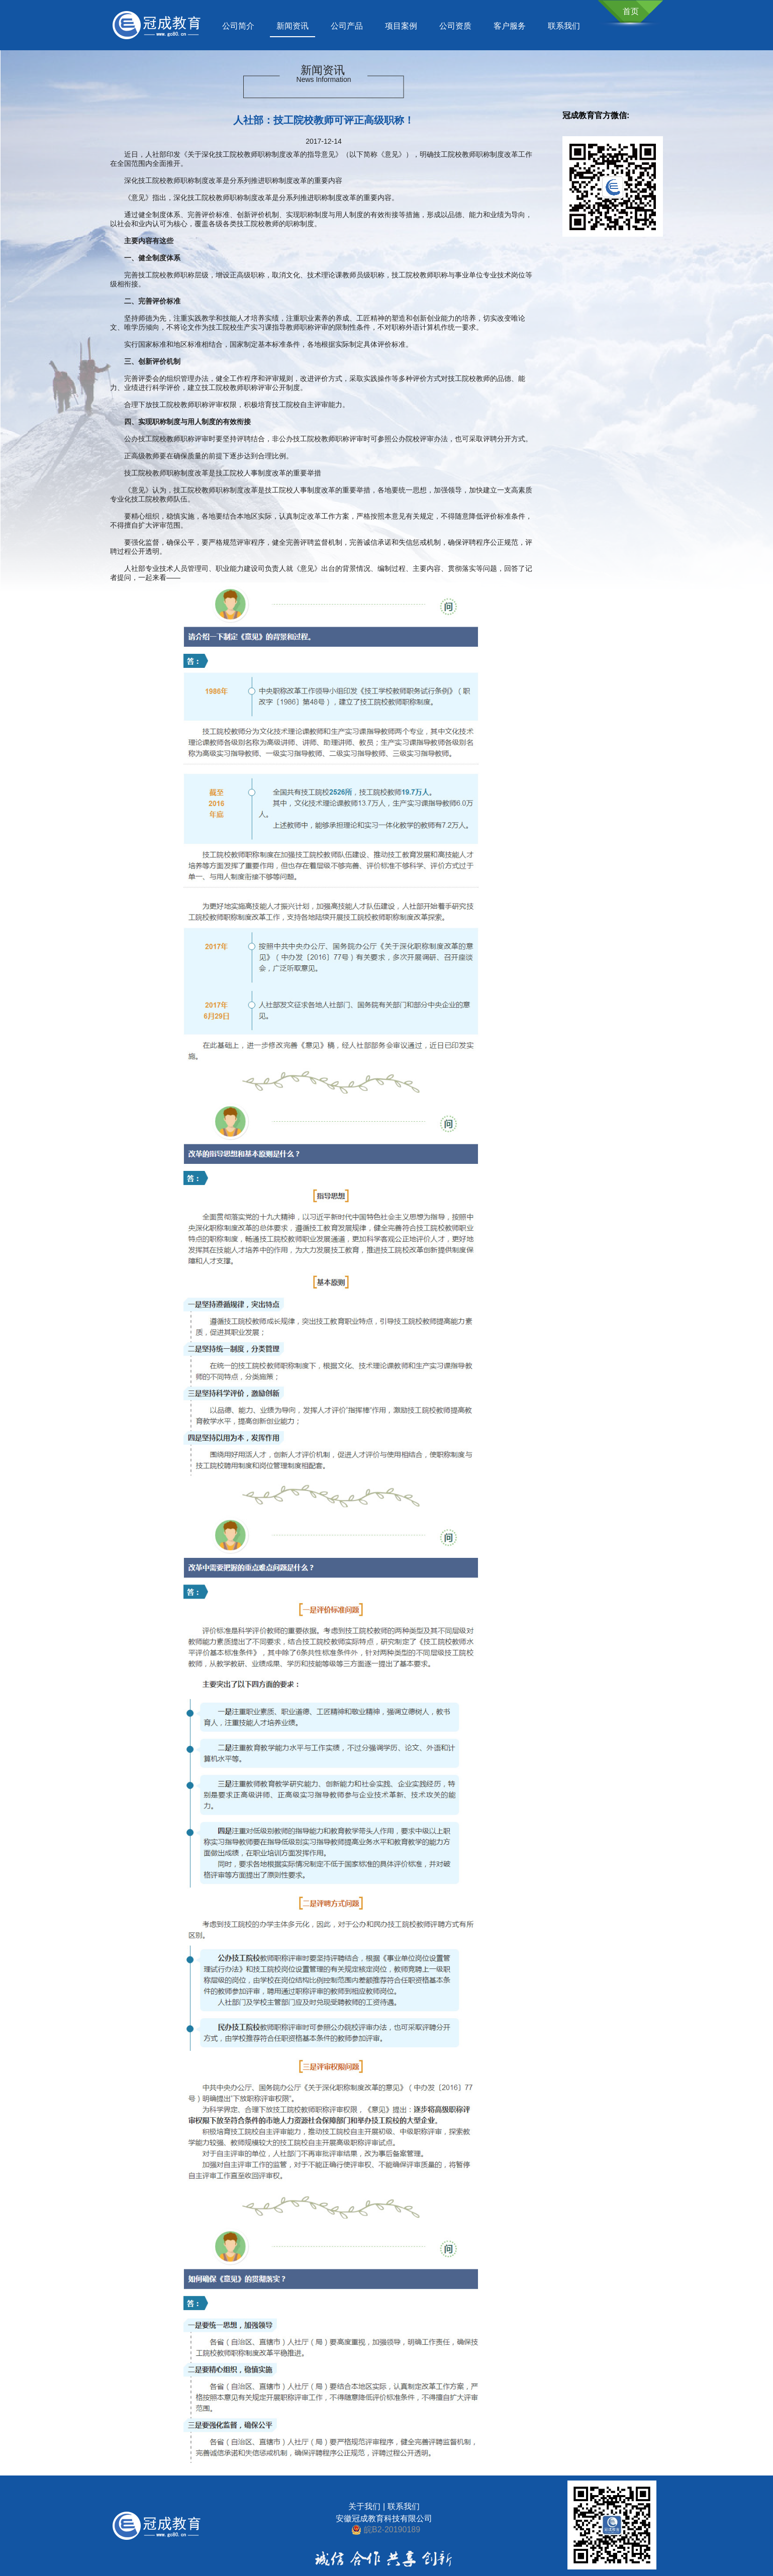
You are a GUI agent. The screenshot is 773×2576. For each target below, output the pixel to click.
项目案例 (401, 26)
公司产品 (347, 26)
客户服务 (510, 26)
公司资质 (455, 26)
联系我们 (564, 26)
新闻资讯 (292, 26)
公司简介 (238, 26)
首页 (631, 11)
